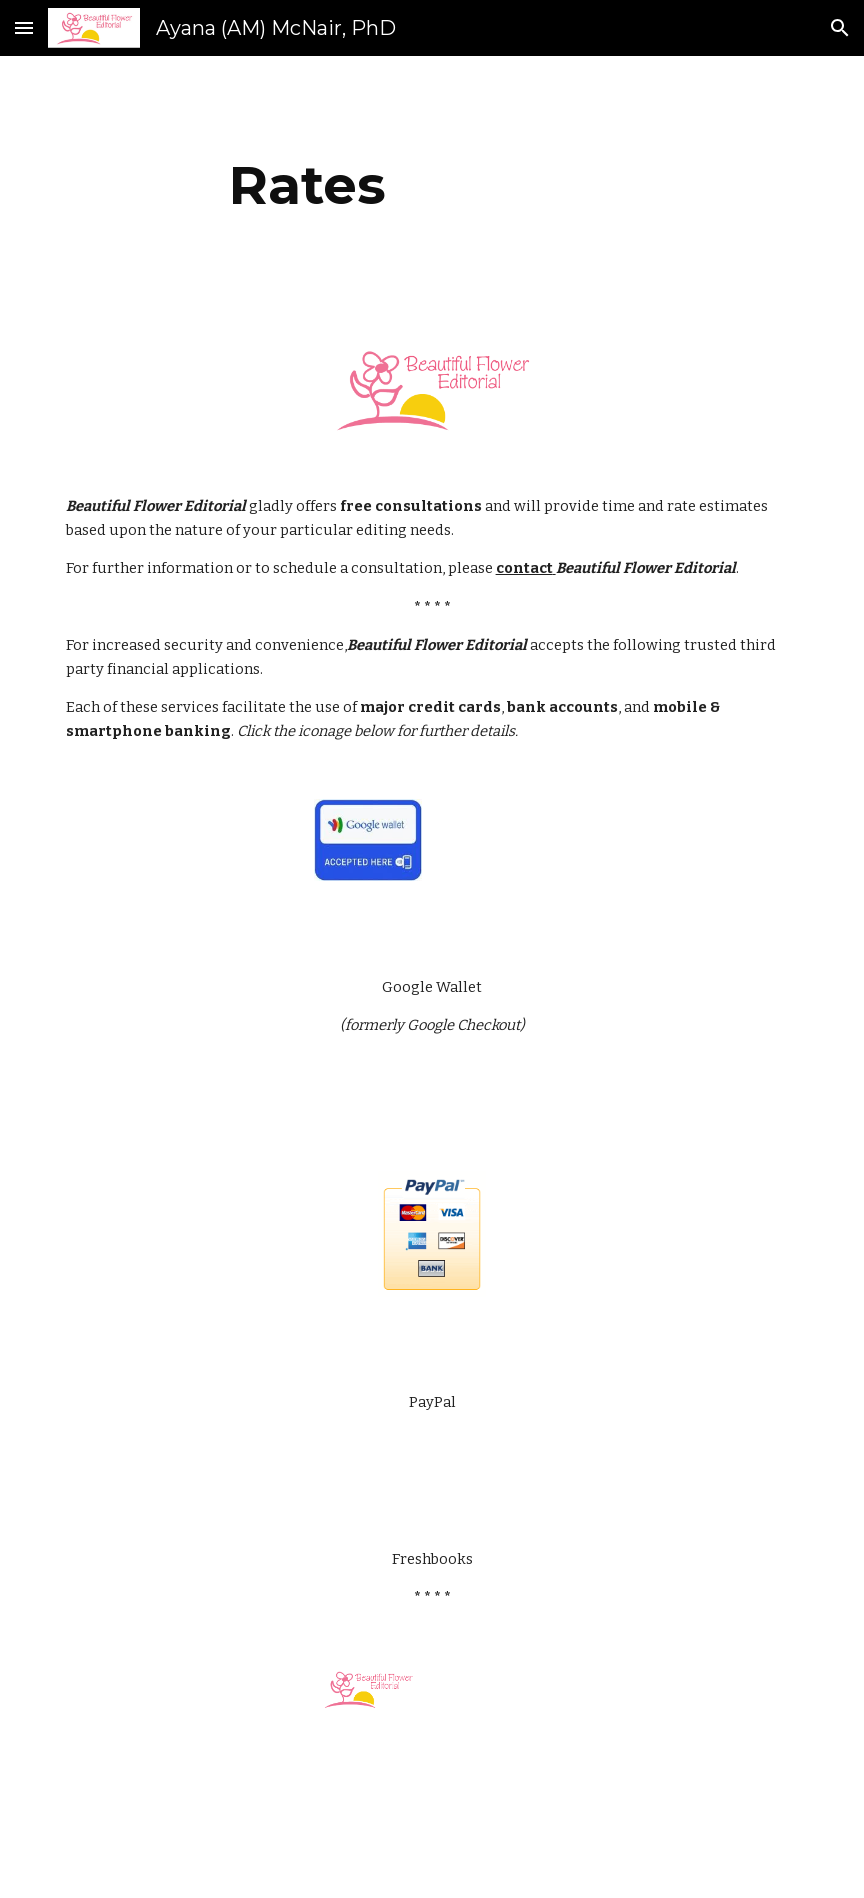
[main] (307, 185)
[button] (24, 27)
